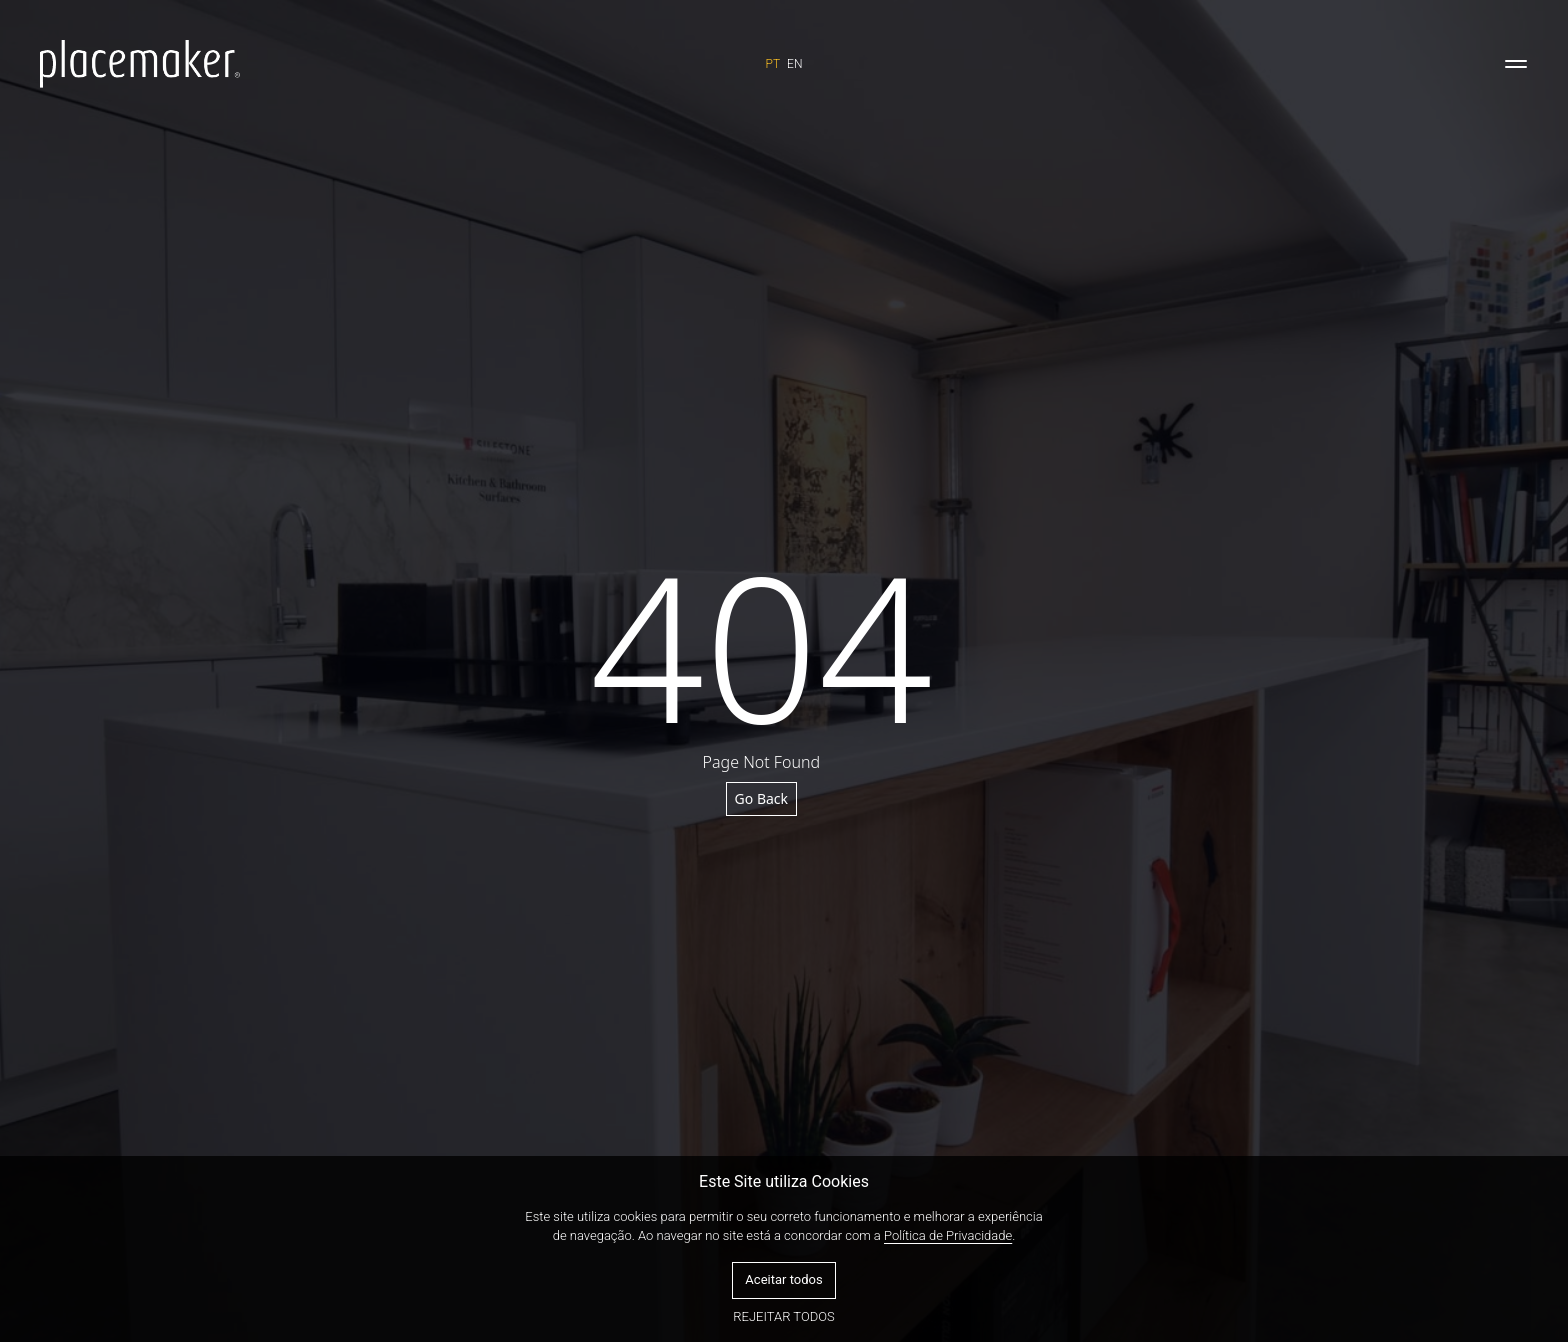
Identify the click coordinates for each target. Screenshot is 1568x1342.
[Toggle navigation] (1516, 64)
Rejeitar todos (783, 1316)
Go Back (761, 798)
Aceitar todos (783, 1279)
